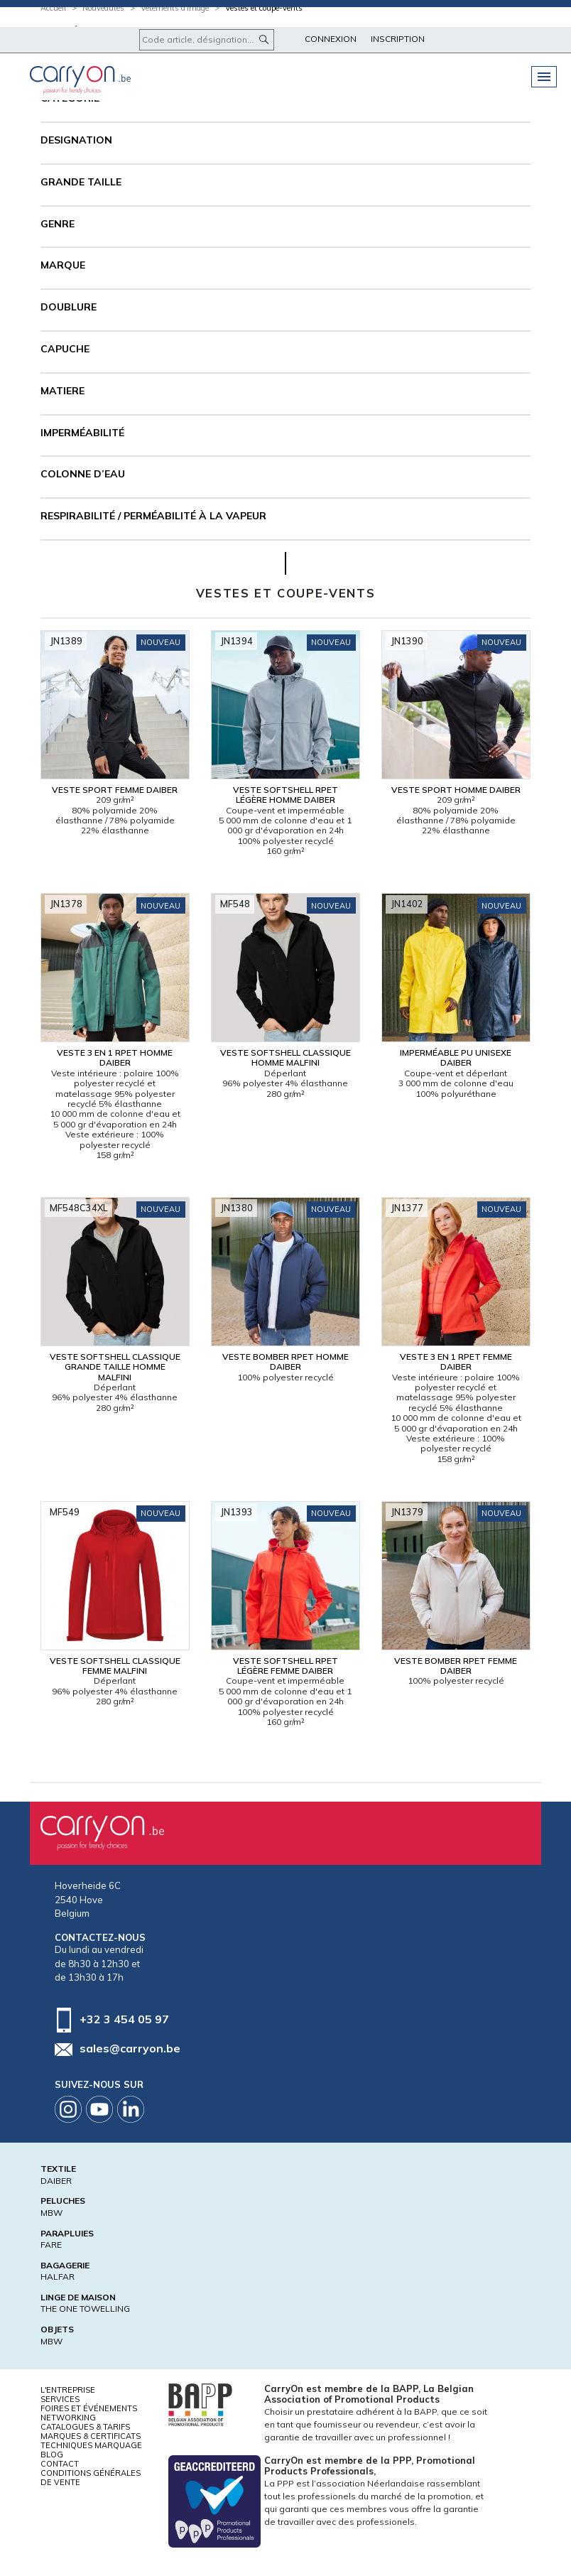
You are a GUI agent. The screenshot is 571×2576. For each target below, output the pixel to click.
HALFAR (57, 2276)
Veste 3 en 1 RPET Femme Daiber (456, 1361)
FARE (51, 2244)
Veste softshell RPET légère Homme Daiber (285, 794)
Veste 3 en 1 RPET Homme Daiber (115, 1057)
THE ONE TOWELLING (85, 2308)
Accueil (53, 8)
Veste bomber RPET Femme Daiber (455, 1665)
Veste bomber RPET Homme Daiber (285, 1361)
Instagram (68, 2109)
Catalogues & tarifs (85, 2427)
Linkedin (130, 2109)
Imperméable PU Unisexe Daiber (455, 1057)
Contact (59, 2464)
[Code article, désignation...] (206, 39)
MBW (51, 2212)
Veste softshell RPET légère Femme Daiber (285, 1665)
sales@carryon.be (130, 2048)
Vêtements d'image (175, 8)
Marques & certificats (90, 2436)
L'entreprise (67, 2390)
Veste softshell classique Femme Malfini (115, 1665)
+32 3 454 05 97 (124, 2018)
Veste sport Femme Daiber (115, 789)
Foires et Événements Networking (88, 2413)
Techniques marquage (91, 2445)
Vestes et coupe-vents (264, 8)
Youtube (99, 2109)
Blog (51, 2454)
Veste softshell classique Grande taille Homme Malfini (115, 1366)
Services (60, 2399)
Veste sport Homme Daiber (456, 789)
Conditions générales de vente (90, 2477)
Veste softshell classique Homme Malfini (285, 1057)
